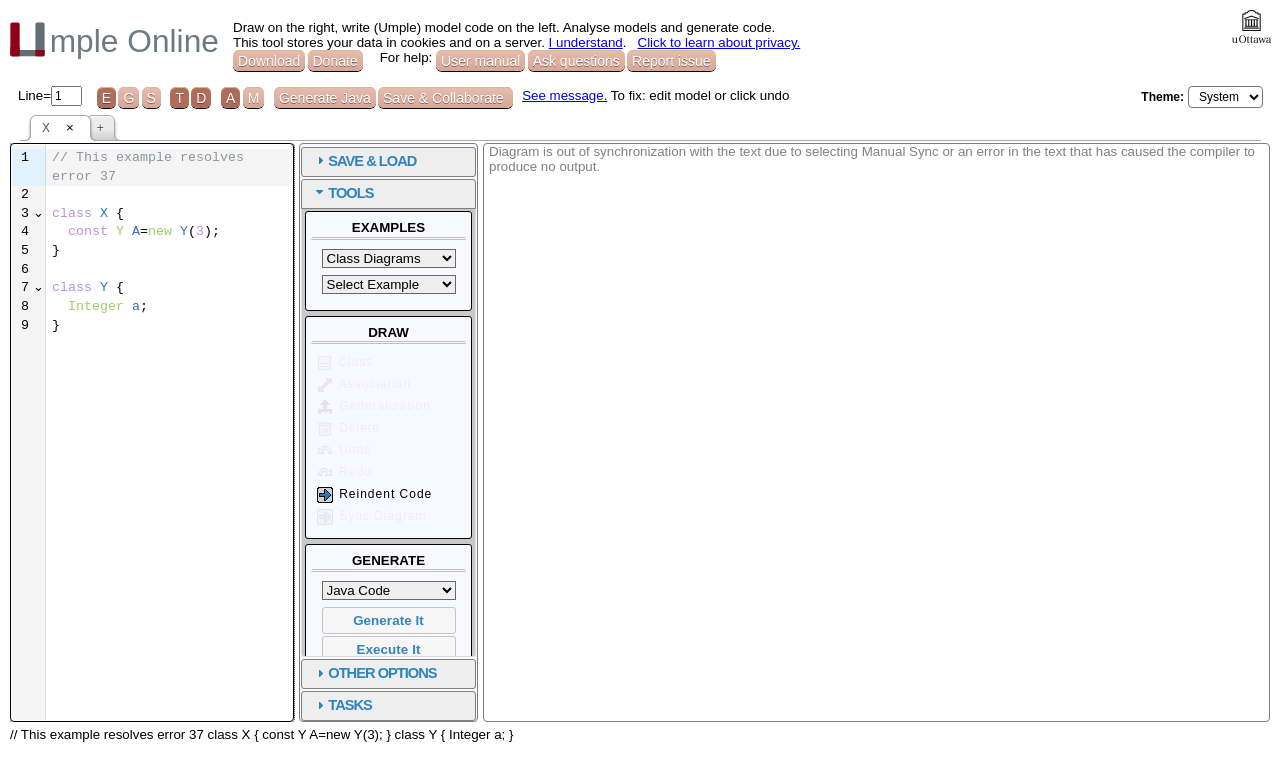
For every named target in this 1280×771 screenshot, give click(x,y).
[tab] (612, 162)
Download (269, 61)
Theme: (1162, 97)
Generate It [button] (612, 620)
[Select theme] (1225, 97)
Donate (335, 61)
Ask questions (576, 61)
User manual (480, 61)
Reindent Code (597, 495)
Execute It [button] (613, 649)
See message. (564, 95)
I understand (586, 42)
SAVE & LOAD (596, 161)
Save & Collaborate (445, 98)
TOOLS (574, 193)
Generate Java (325, 98)
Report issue (671, 61)
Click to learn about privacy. (719, 42)
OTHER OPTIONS (606, 673)
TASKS (574, 705)
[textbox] (281, 233)
